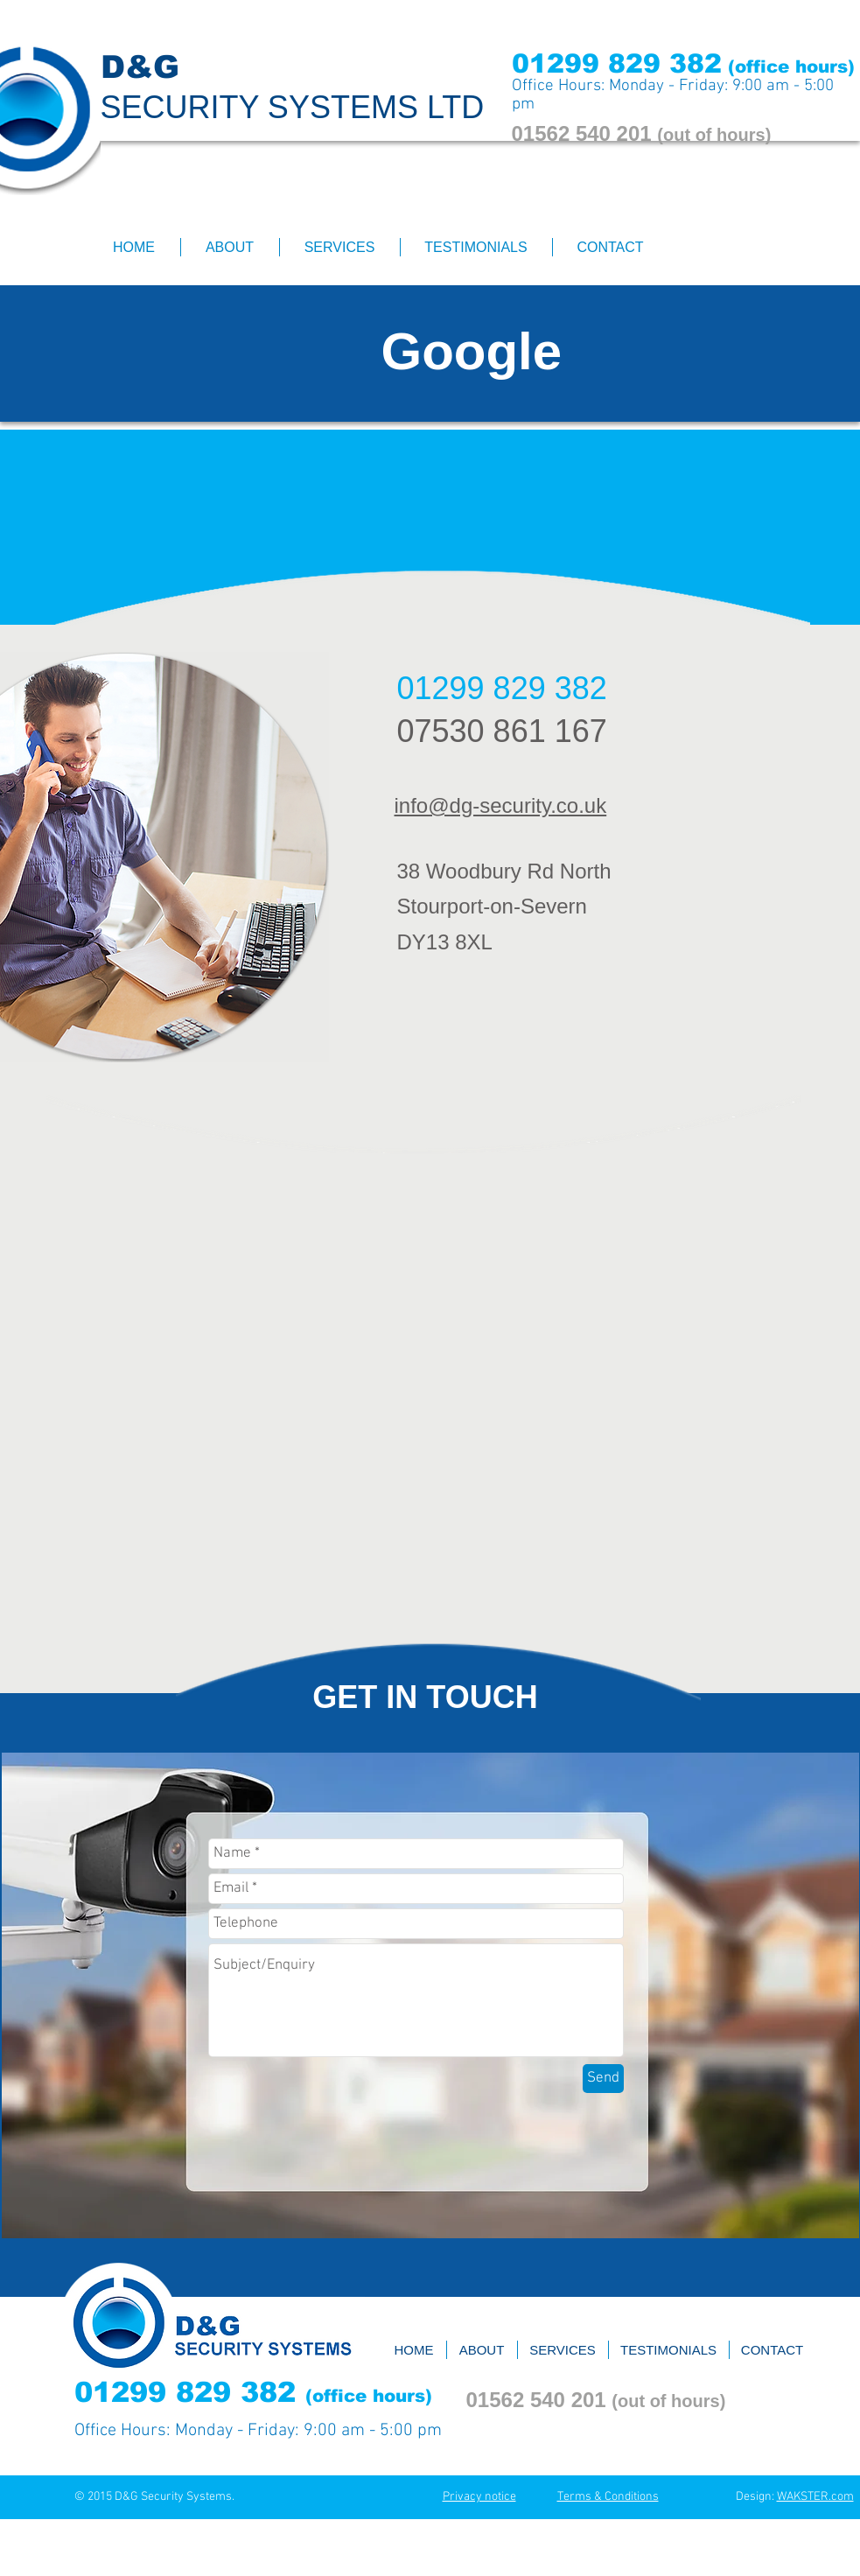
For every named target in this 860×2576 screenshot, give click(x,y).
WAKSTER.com (815, 2496)
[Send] (603, 2078)
